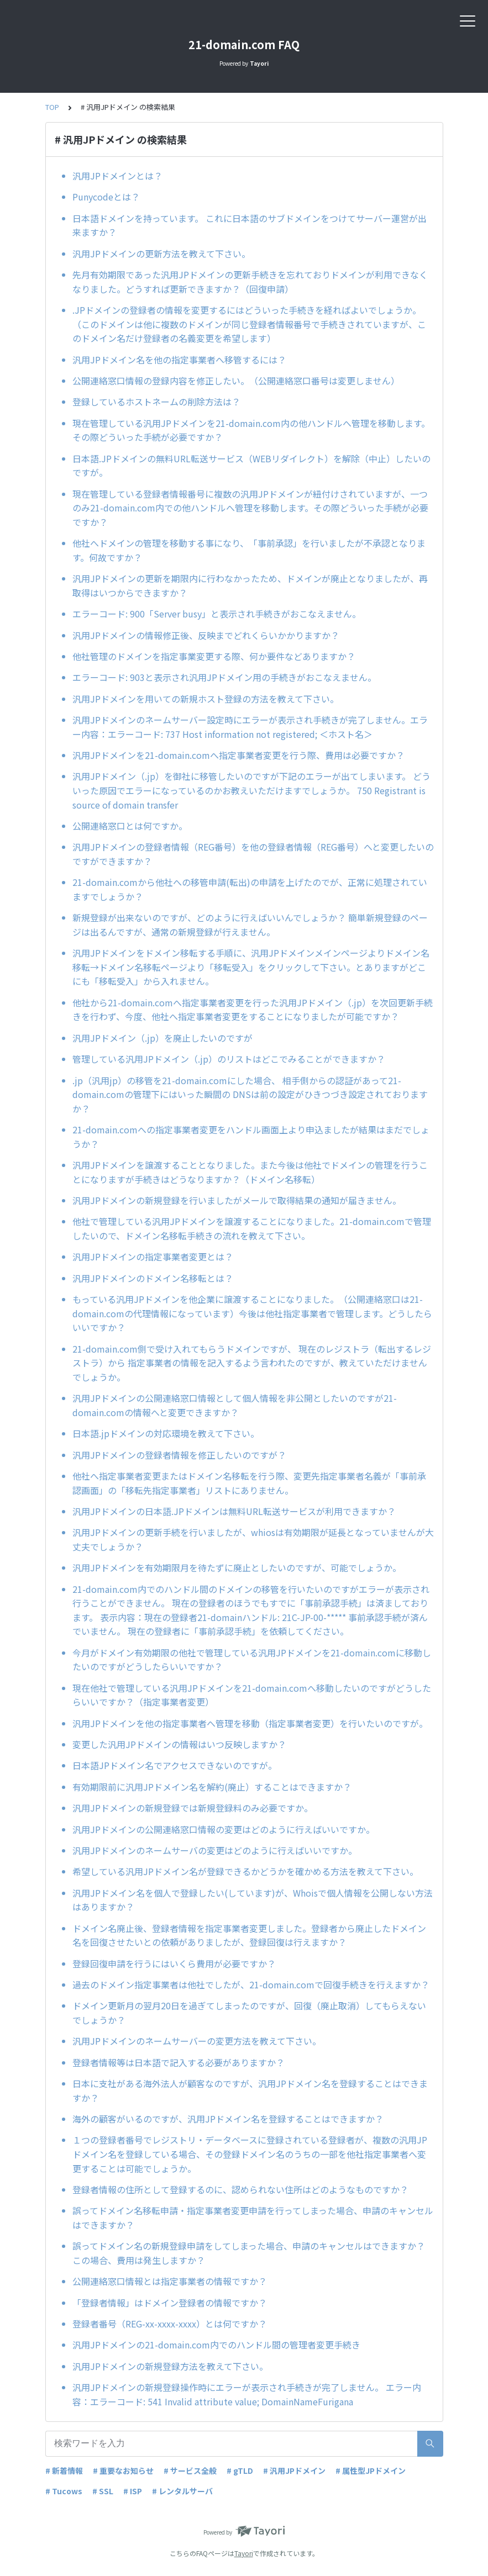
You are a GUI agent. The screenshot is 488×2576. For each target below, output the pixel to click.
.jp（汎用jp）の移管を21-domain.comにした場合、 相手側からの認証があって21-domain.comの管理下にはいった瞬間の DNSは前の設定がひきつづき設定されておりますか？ (250, 1094)
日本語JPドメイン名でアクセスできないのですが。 (174, 1765)
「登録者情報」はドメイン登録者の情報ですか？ (169, 2302)
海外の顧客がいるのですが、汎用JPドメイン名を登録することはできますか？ (228, 2118)
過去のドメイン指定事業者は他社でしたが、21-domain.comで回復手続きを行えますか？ (250, 1984)
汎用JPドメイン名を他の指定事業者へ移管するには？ (179, 359)
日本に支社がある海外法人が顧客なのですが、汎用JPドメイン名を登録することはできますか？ (250, 2090)
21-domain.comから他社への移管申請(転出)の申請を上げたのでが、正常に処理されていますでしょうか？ (249, 889)
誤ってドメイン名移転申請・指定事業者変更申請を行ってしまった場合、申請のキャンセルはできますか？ (252, 2217)
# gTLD (240, 2470)
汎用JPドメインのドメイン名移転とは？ (152, 1278)
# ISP (132, 2490)
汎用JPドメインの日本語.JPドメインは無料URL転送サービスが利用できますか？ (234, 1511)
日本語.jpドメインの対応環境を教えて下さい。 (165, 1433)
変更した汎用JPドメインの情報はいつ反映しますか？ (179, 1744)
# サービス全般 (190, 2470)
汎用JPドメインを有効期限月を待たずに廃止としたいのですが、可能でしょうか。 (236, 1567)
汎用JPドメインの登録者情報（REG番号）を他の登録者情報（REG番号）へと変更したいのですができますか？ (253, 854)
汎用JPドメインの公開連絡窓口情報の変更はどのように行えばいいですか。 (223, 1829)
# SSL (102, 2490)
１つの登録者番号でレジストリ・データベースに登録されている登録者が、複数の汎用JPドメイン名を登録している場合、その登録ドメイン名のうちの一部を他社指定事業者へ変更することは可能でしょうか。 (249, 2153)
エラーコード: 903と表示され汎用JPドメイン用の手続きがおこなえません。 (224, 677)
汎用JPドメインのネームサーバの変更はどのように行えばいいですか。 (214, 1850)
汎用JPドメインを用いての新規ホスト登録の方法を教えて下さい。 (205, 698)
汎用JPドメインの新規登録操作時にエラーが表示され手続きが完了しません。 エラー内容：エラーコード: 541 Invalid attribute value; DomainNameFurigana (246, 2394)
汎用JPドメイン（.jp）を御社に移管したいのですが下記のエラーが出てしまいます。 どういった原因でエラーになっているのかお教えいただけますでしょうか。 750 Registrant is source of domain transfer (251, 790)
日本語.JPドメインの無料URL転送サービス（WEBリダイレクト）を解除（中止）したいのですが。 (251, 465)
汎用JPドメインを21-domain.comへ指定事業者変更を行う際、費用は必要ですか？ (238, 755)
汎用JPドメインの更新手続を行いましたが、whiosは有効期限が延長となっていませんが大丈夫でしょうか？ (253, 1539)
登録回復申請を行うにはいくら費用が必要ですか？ (174, 1963)
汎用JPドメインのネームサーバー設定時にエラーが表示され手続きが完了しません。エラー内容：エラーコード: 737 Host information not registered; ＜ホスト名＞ (250, 727)
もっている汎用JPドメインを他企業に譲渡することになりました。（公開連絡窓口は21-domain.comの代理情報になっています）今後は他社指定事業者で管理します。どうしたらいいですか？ (252, 1313)
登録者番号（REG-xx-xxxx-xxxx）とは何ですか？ (169, 2323)
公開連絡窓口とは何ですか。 (129, 825)
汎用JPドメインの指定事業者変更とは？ (152, 1256)
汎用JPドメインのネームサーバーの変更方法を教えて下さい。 (196, 2040)
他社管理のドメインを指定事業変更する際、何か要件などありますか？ (213, 656)
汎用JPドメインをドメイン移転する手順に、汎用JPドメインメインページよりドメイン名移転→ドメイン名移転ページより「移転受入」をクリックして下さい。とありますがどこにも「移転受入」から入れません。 (250, 967)
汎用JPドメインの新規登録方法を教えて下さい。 (170, 2366)
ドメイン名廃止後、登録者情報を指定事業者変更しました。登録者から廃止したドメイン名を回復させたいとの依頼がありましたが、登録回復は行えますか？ (249, 1935)
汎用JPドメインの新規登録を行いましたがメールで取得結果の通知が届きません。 (236, 1200)
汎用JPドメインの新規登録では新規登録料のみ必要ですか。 (192, 1807)
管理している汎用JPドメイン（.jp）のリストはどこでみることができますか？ (228, 1058)
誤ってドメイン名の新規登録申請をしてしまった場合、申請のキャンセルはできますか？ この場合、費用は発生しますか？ (248, 2253)
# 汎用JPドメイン (294, 2470)
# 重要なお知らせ (123, 2470)
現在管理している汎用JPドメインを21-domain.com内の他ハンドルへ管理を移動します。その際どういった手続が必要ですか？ (251, 430)
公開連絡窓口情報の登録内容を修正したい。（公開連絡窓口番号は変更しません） (236, 380)
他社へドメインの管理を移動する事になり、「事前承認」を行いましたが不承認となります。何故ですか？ (249, 550)
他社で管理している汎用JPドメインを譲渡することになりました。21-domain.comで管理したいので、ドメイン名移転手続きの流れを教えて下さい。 (251, 1228)
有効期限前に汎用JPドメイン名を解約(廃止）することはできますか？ (211, 1786)
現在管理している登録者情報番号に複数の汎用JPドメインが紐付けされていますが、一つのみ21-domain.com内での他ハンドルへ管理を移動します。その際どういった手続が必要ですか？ (250, 508)
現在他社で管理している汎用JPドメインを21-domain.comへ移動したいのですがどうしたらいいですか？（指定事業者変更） (251, 1695)
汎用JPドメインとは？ (117, 175)
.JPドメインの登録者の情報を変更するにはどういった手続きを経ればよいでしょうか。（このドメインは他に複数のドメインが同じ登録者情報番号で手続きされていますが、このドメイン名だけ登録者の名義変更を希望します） (249, 324)
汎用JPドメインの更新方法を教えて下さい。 (161, 253)
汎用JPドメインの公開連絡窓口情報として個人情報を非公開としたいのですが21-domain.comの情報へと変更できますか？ (234, 1405)
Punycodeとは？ (106, 196)
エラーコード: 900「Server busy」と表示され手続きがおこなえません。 (216, 613)
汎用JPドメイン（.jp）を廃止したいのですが (162, 1037)
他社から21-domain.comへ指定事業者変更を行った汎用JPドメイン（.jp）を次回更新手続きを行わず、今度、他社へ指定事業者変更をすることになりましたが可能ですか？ (252, 1009)
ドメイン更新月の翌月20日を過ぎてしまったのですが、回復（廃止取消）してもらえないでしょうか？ (249, 2012)
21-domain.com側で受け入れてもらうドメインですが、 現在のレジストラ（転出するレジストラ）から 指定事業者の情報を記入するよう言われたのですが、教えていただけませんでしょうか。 (251, 1363)
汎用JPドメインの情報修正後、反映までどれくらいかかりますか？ (205, 635)
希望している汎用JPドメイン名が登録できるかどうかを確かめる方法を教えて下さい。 (245, 1871)
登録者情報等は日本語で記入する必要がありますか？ (178, 2062)
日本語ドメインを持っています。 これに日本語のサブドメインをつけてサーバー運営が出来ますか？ (249, 225)
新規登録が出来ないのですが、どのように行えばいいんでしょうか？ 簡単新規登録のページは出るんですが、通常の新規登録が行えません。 (250, 924)
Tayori (243, 2553)
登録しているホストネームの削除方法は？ (156, 401)
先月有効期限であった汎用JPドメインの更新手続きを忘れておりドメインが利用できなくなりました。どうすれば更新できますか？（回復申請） (250, 281)
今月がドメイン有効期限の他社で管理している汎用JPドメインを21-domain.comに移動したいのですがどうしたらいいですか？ (251, 1660)
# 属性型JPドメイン (370, 2470)
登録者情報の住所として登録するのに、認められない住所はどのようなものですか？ (240, 2189)
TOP (52, 107)
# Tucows (63, 2490)
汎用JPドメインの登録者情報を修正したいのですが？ (179, 1454)
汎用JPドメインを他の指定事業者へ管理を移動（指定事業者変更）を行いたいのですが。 (250, 1723)
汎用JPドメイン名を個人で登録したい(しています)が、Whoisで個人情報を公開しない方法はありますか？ (252, 1900)
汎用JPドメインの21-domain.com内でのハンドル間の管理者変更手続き (216, 2344)
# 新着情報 (64, 2470)
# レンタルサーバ (182, 2490)
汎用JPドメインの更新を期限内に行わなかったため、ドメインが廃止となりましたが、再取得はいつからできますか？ (250, 585)
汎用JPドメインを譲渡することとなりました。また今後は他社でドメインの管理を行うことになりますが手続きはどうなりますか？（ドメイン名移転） (250, 1172)
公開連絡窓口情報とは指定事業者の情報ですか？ (169, 2281)
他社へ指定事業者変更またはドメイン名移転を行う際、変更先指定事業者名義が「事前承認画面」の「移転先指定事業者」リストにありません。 (249, 1483)
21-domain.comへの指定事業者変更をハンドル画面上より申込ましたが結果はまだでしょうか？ (250, 1136)
